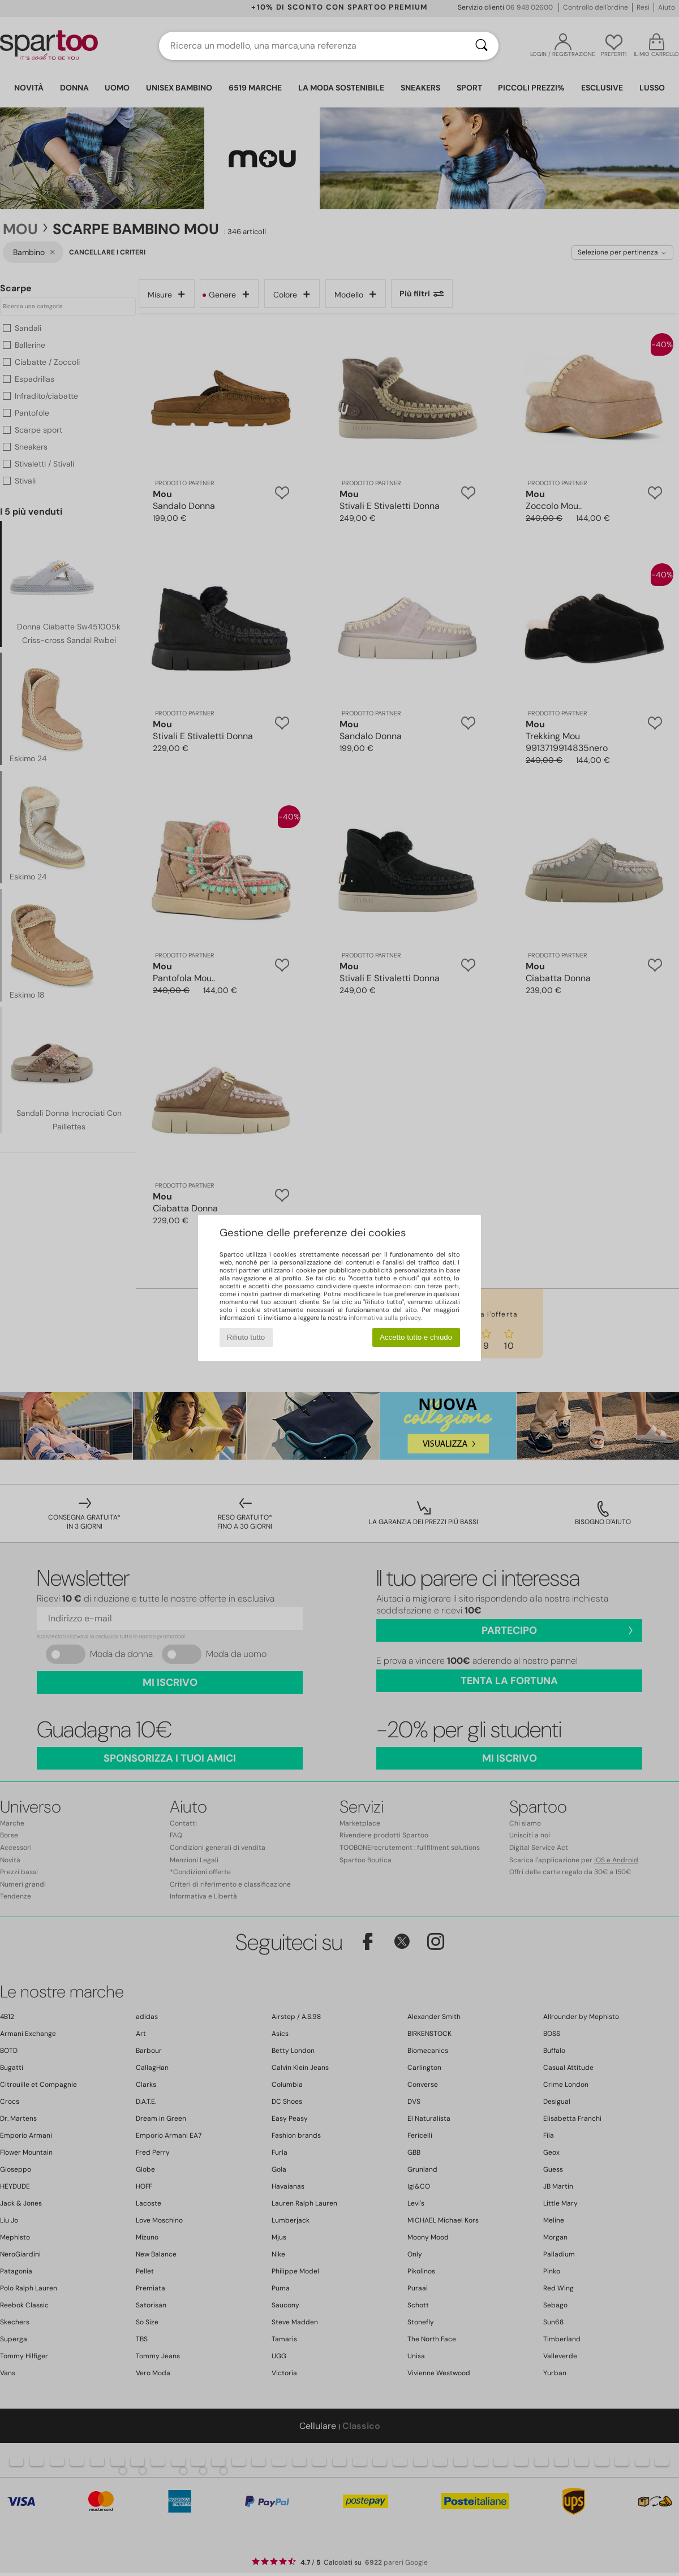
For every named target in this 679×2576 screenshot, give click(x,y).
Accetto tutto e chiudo (416, 1337)
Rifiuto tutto (246, 1337)
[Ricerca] (481, 46)
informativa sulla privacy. (385, 1318)
